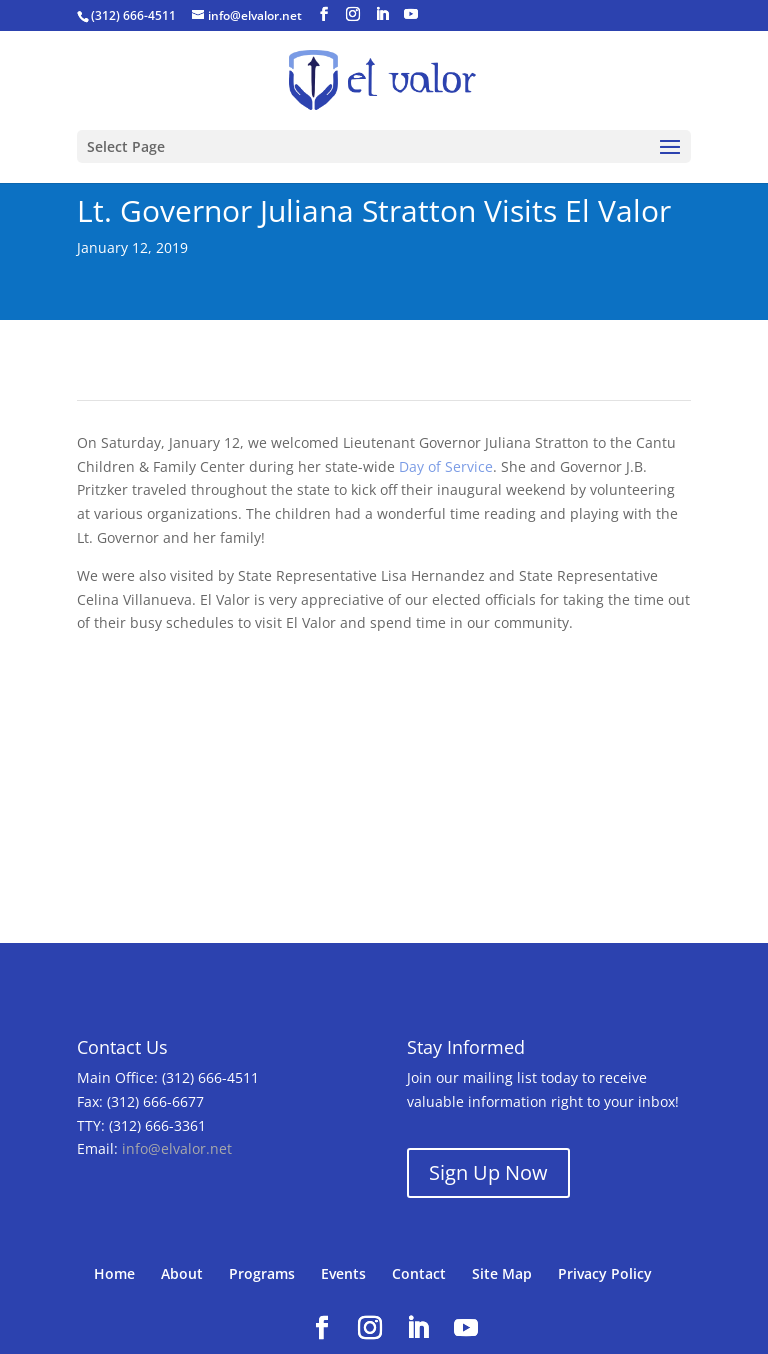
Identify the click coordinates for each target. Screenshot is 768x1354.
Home (114, 1273)
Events (343, 1273)
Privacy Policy (605, 1273)
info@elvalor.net (177, 1148)
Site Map (502, 1273)
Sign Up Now (488, 1172)
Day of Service (446, 466)
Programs (262, 1273)
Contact (419, 1273)
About (182, 1273)
